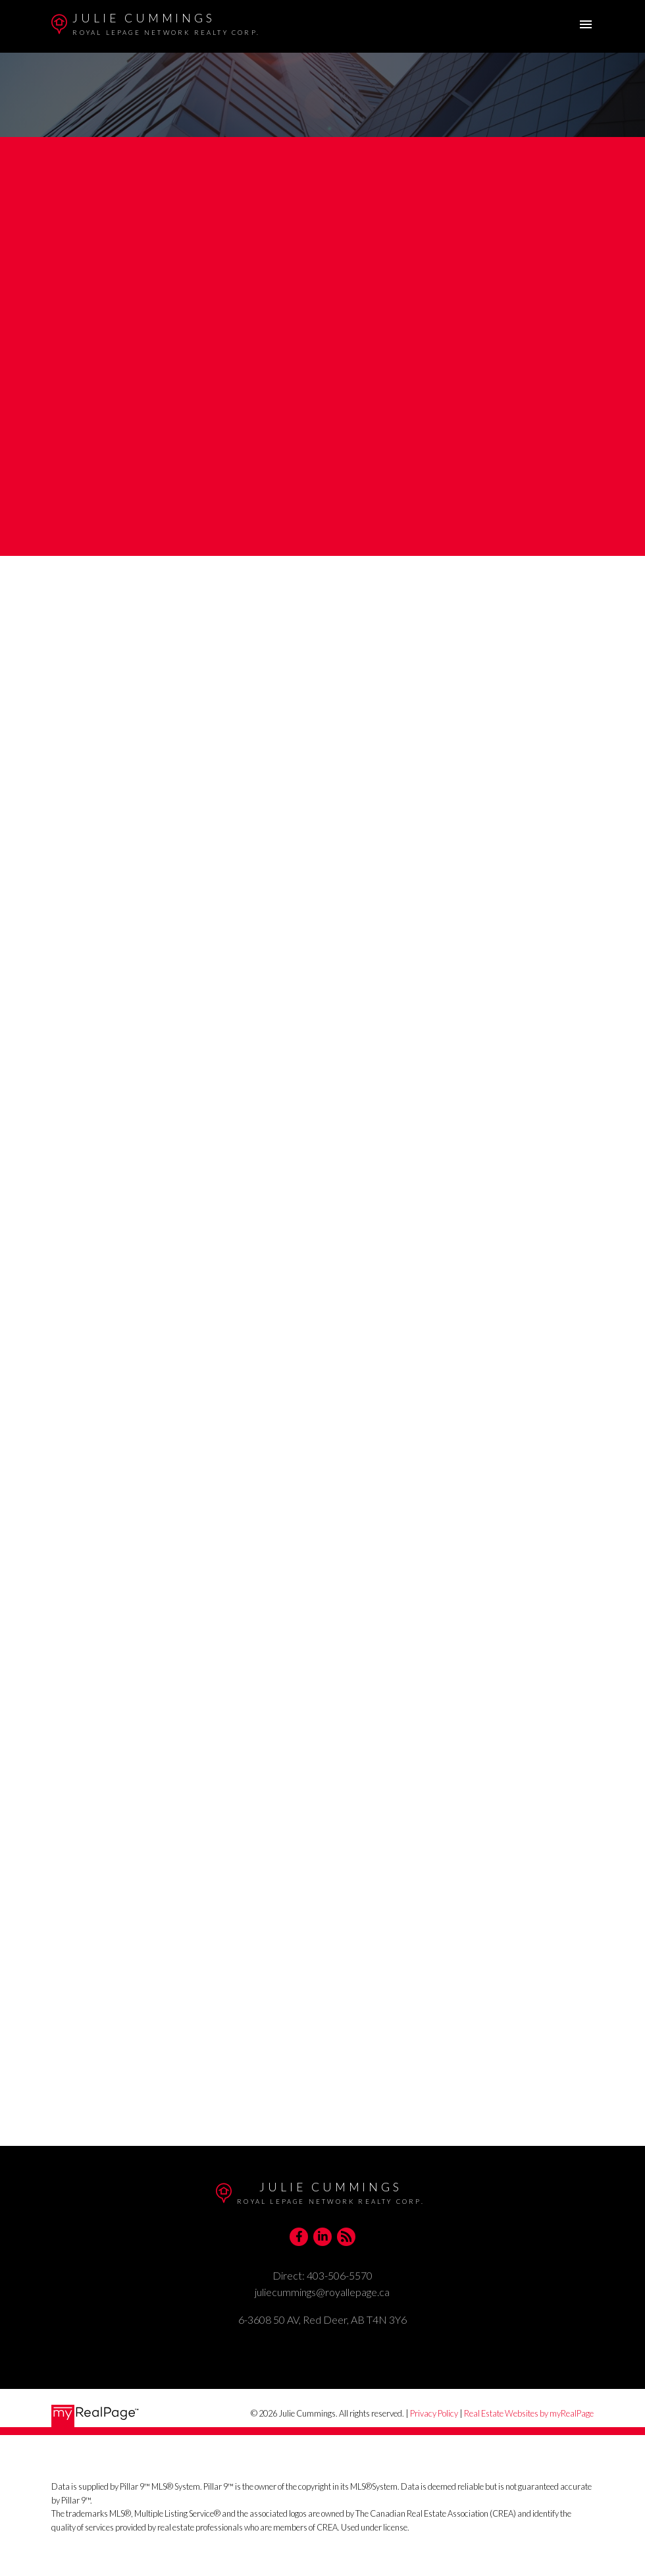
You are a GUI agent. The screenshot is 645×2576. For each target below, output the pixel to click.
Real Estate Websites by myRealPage (529, 2413)
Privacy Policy (434, 2413)
